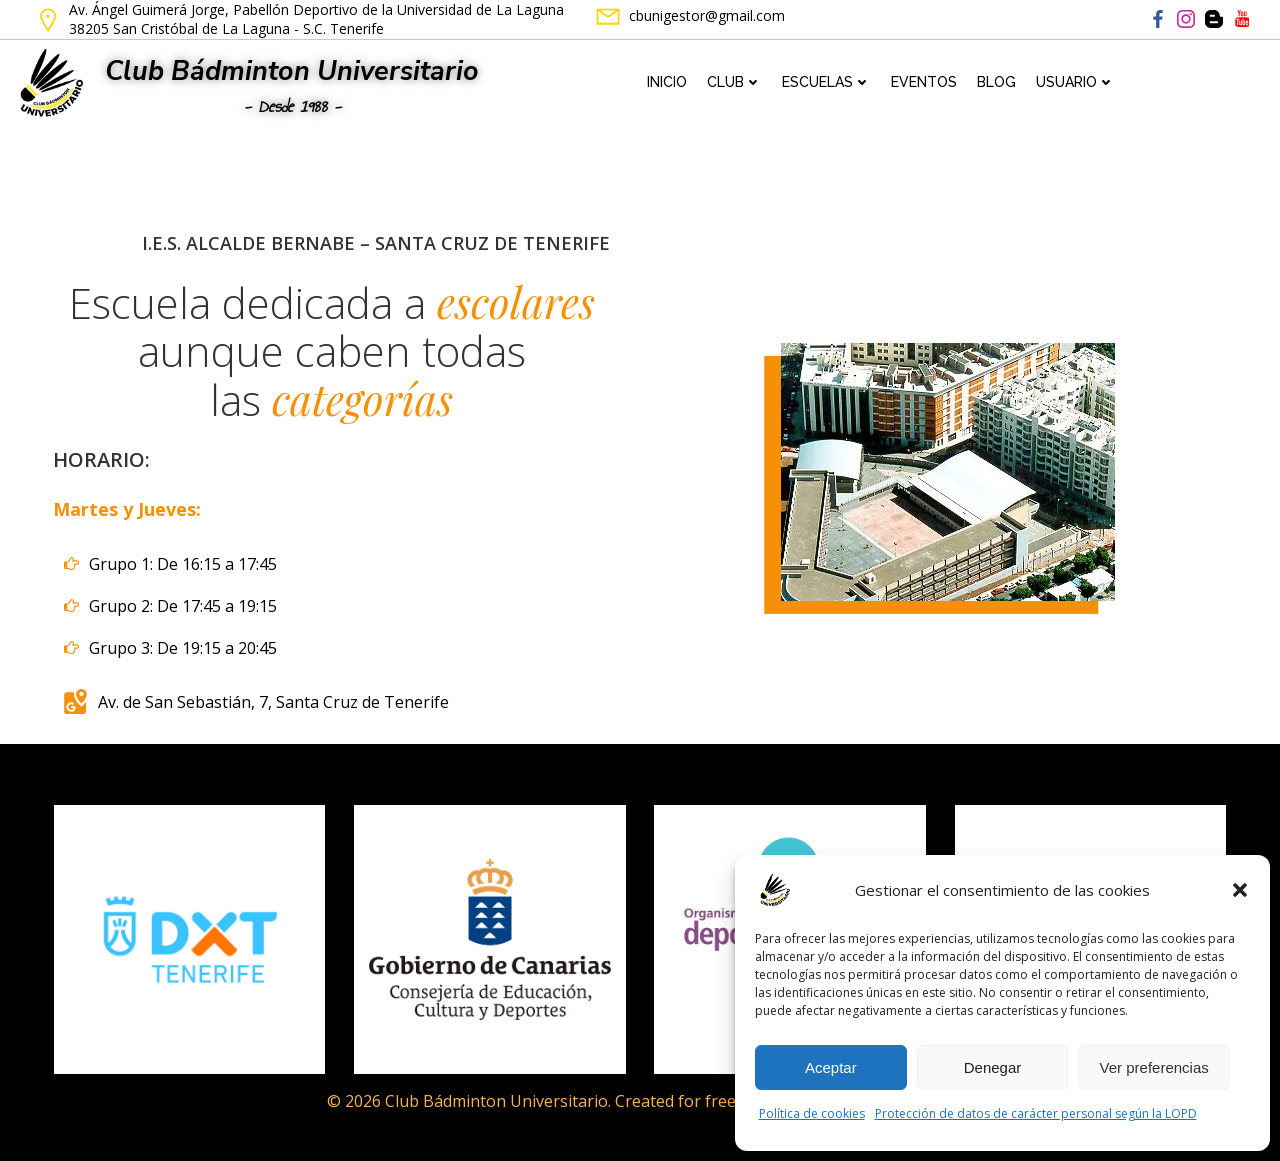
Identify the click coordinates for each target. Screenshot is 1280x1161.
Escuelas (826, 82)
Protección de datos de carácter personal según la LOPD (1036, 1113)
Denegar (993, 1067)
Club (734, 82)
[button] (1240, 890)
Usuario (1075, 82)
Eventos (924, 82)
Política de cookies (812, 1113)
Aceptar (831, 1067)
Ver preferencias (1154, 1067)
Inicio (667, 82)
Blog (996, 82)
